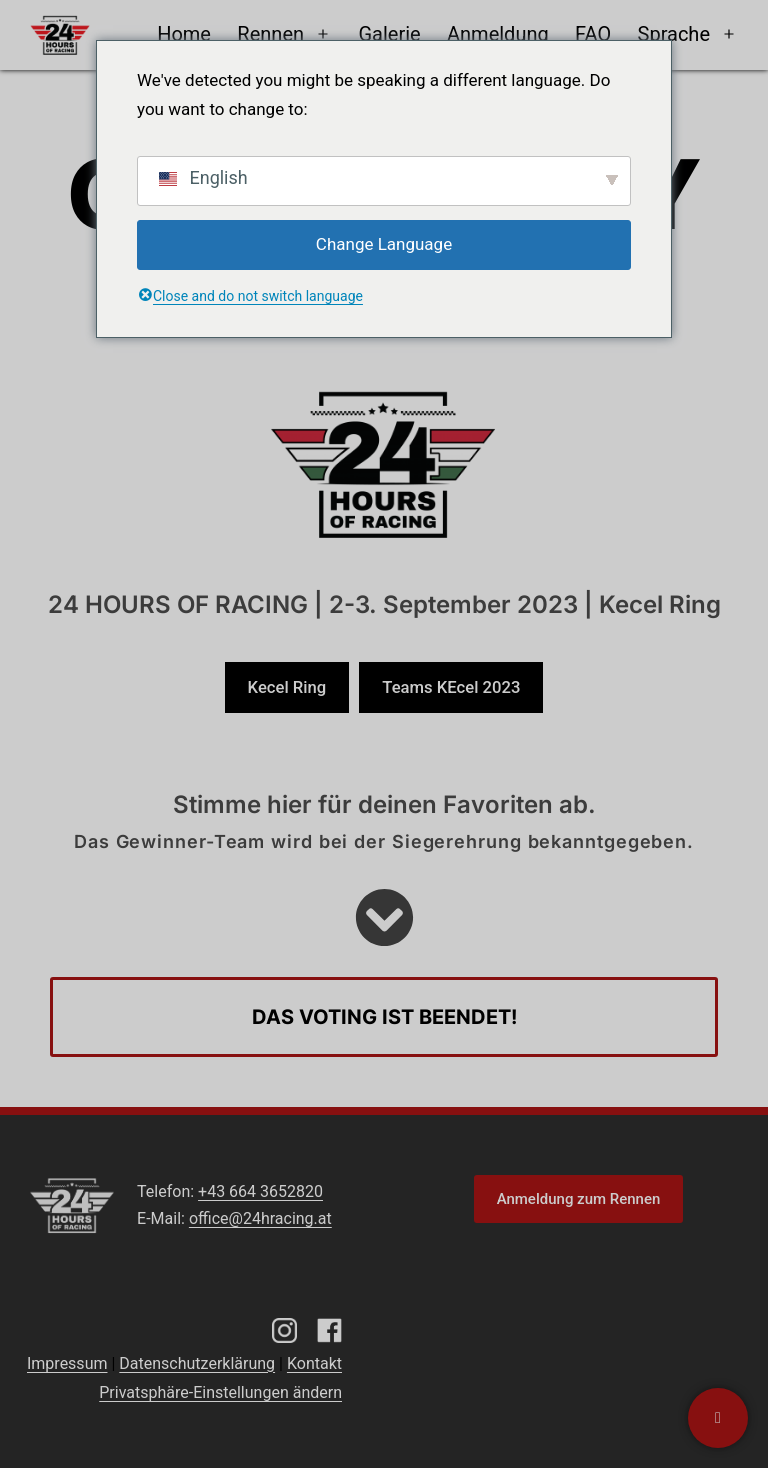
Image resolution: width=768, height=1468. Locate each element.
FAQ (593, 34)
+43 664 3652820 (260, 1191)
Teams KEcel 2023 (451, 687)
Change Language (384, 244)
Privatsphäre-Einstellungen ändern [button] (220, 1392)
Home (184, 34)
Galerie (389, 34)
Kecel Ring (287, 687)
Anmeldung (498, 34)
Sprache (674, 34)
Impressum (67, 1363)
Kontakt (314, 1363)
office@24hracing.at (260, 1218)
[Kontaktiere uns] (718, 1418)
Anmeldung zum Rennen (579, 1199)
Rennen (270, 34)
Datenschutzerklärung (197, 1363)
